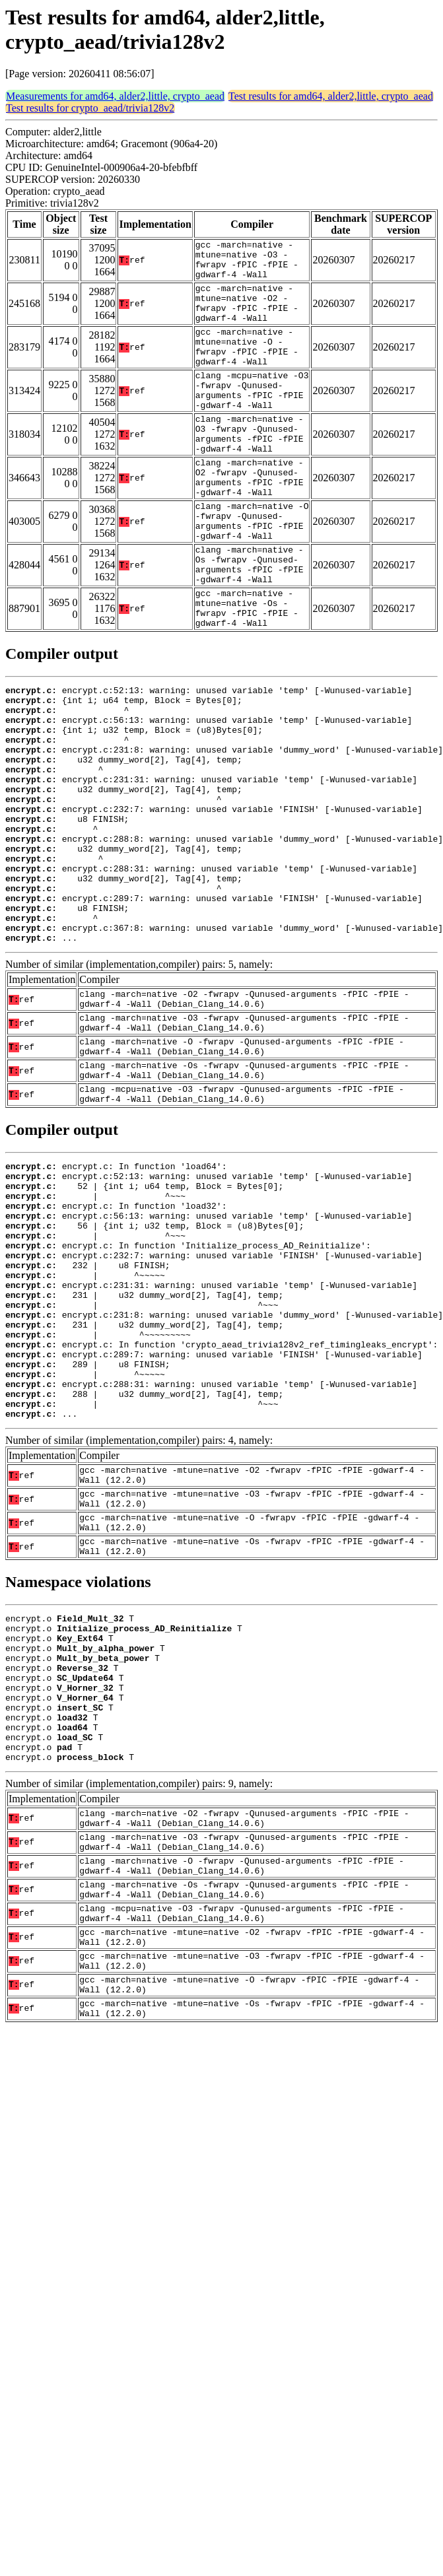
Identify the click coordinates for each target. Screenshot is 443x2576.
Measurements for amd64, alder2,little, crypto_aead (115, 96)
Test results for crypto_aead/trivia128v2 (90, 108)
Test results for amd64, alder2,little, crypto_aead (330, 96)
